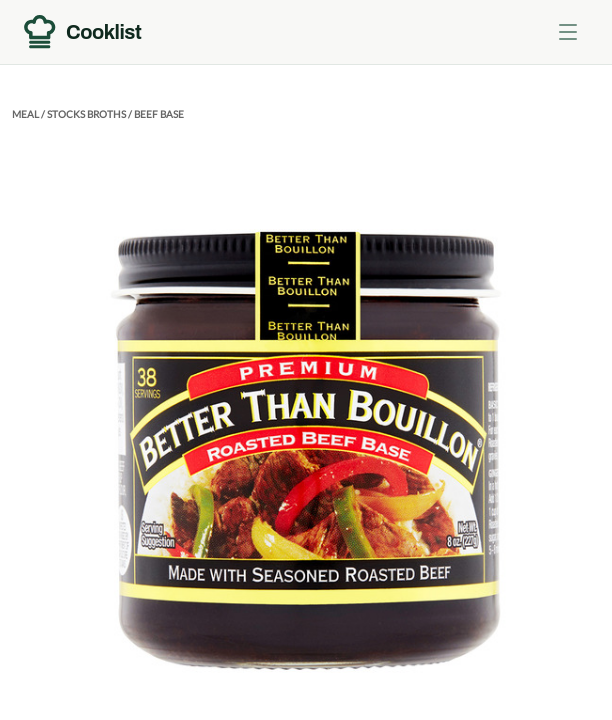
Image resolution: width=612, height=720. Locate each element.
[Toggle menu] (568, 32)
